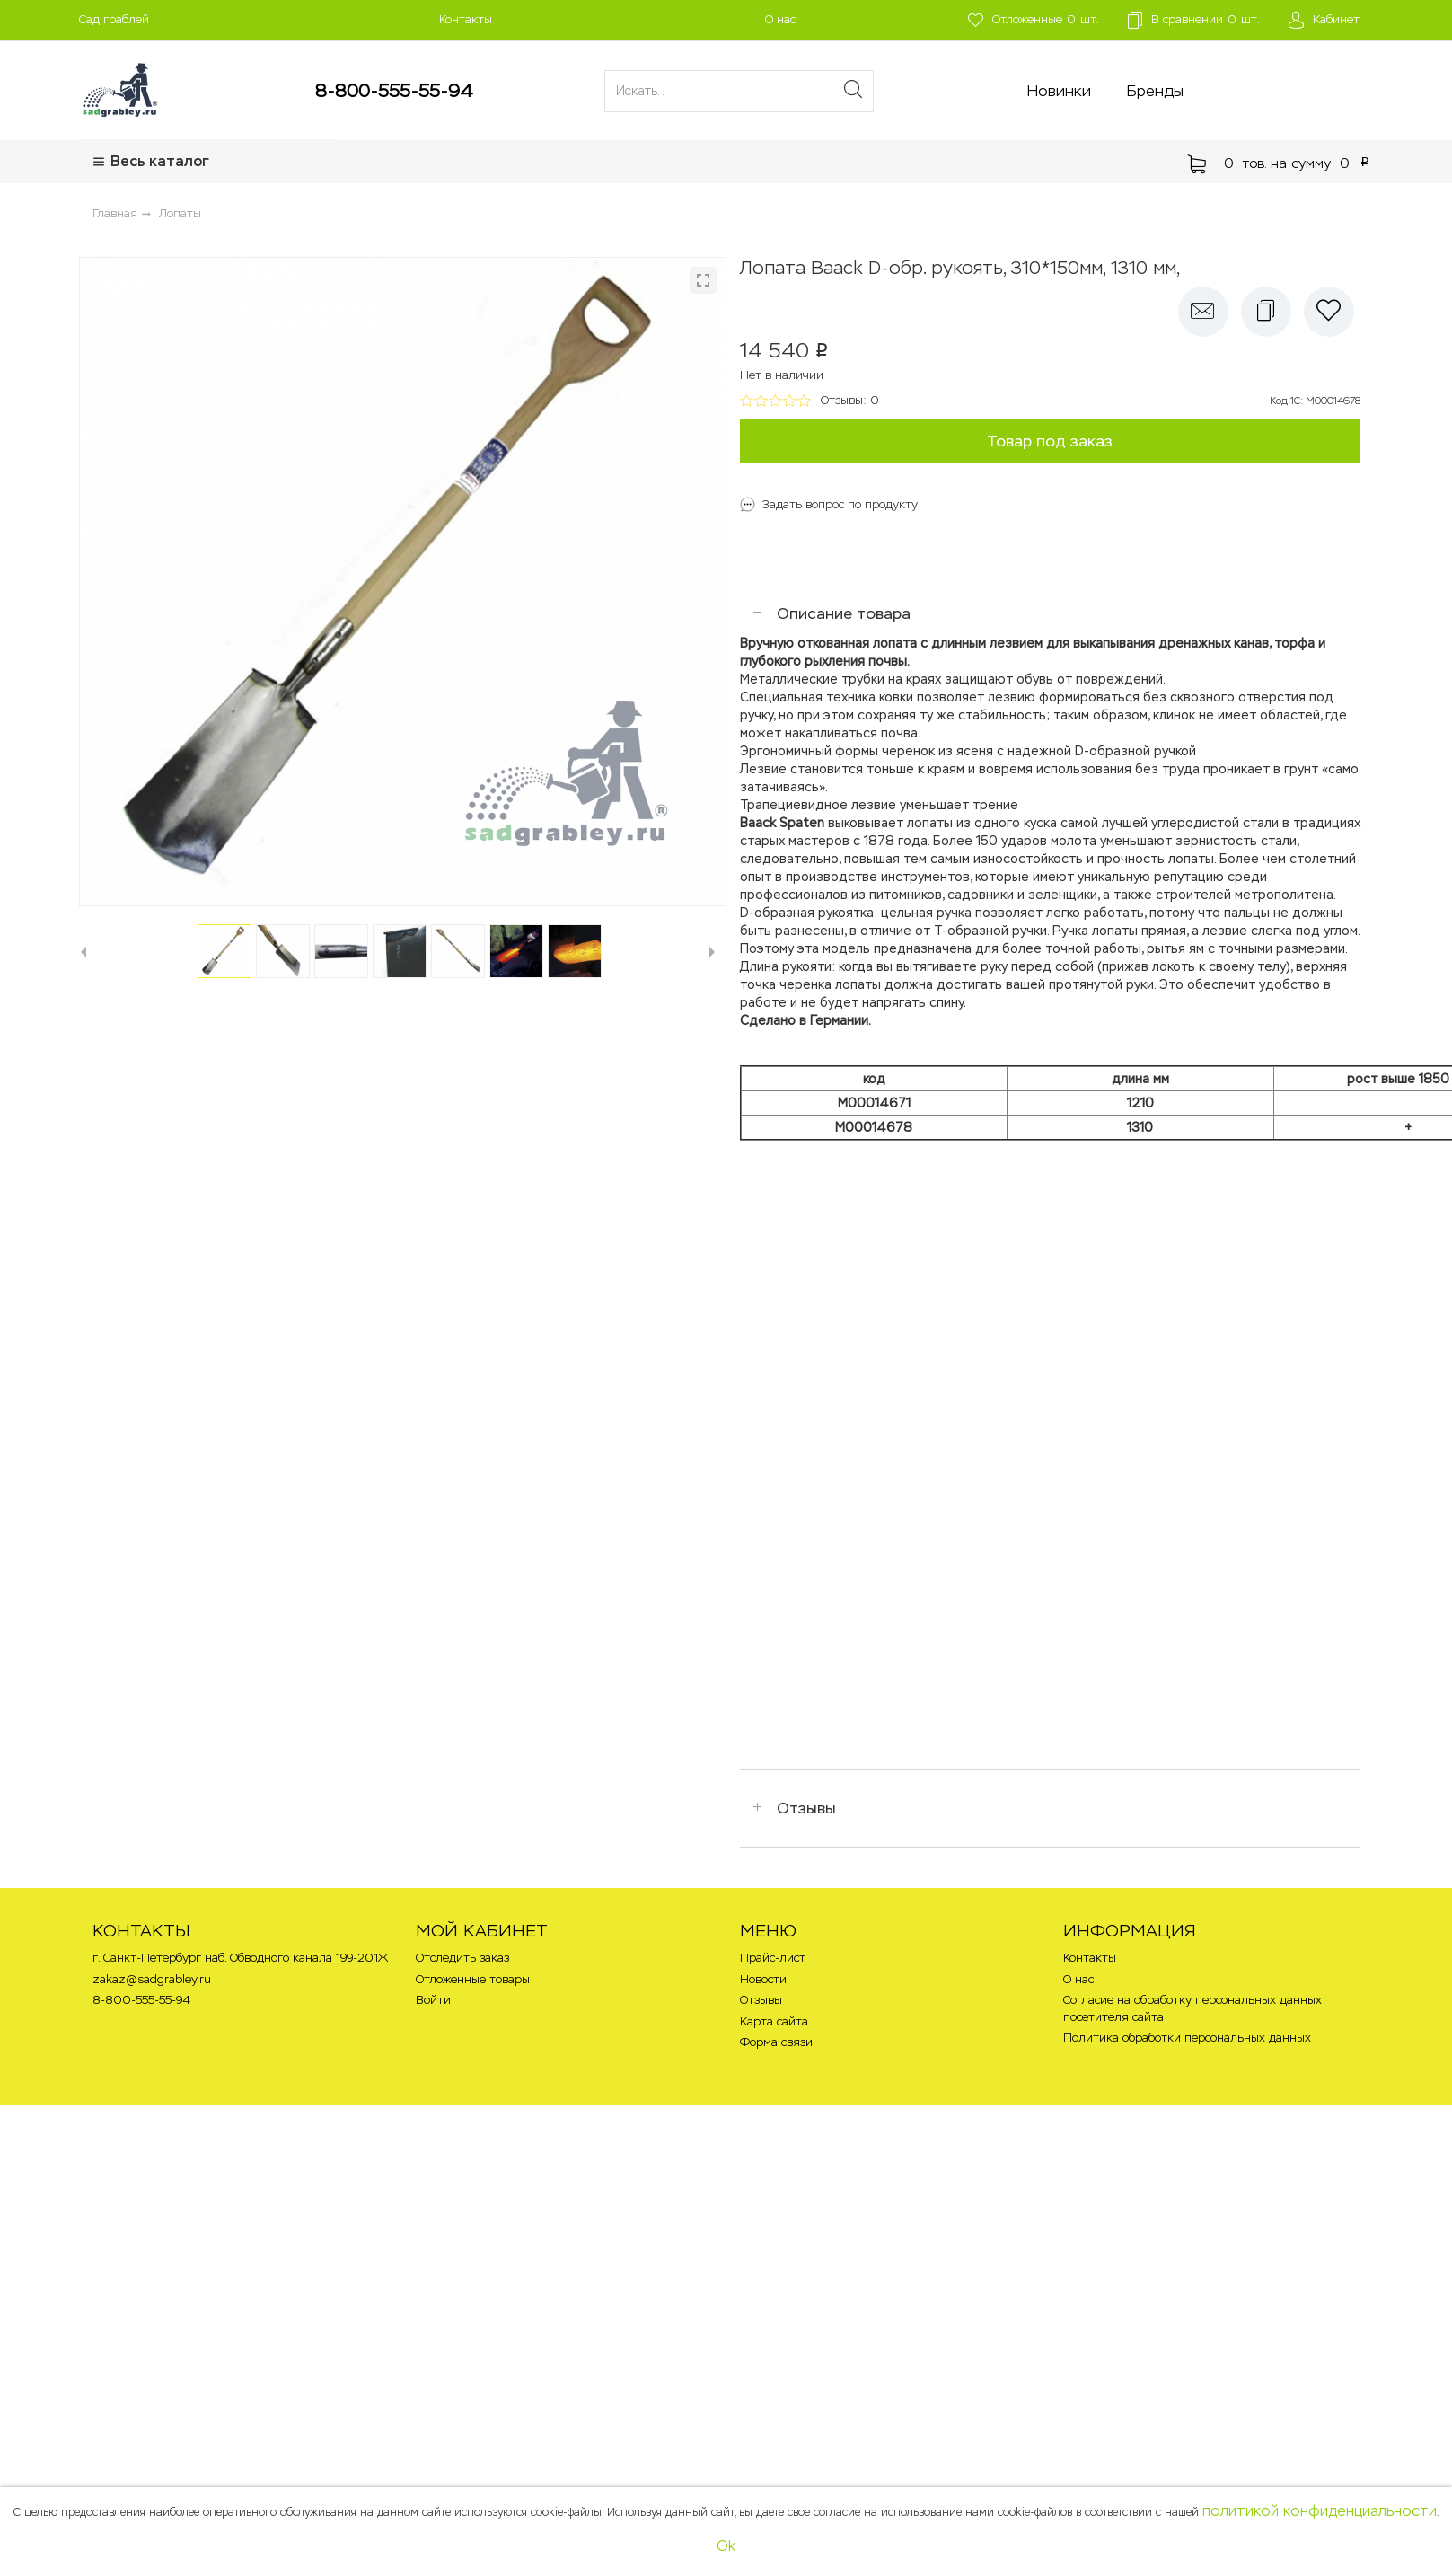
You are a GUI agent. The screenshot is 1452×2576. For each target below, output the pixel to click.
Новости (763, 1979)
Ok (726, 2545)
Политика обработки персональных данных (1187, 2037)
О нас (780, 19)
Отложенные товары (473, 1979)
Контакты (465, 19)
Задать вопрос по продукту (840, 504)
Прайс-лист (772, 1957)
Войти (433, 1999)
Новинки (1059, 91)
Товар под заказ (1050, 441)
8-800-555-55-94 (394, 90)
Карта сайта (774, 2021)
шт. (1033, 20)
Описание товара (844, 613)
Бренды (1155, 91)
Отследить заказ (462, 1957)
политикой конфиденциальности (1319, 2510)
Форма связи (776, 2042)
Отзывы (806, 1808)
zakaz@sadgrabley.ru (151, 1979)
